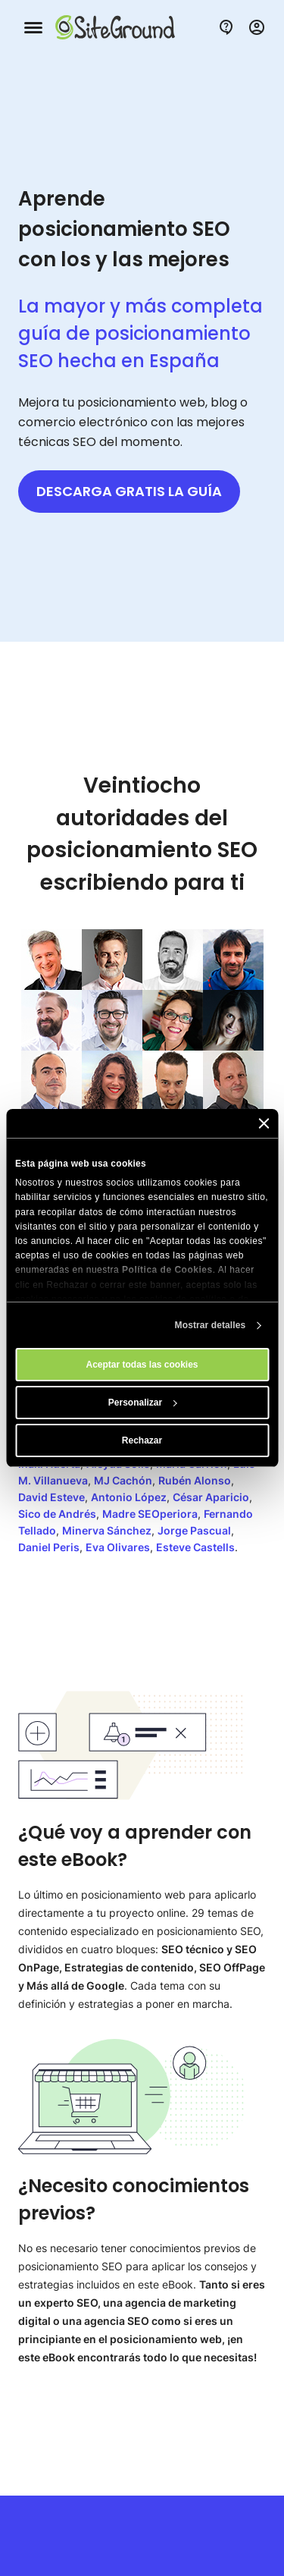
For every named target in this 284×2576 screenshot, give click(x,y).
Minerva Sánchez (106, 1530)
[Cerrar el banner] (263, 1123)
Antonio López (129, 1497)
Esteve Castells (195, 1547)
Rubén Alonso (194, 1480)
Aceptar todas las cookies (142, 1364)
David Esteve (51, 1497)
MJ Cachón (123, 1480)
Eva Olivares (118, 1547)
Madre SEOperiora (150, 1513)
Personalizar (142, 1402)
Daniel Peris (49, 1547)
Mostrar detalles (210, 1325)
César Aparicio (211, 1497)
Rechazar (142, 1440)
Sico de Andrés (57, 1513)
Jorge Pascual (194, 1530)
